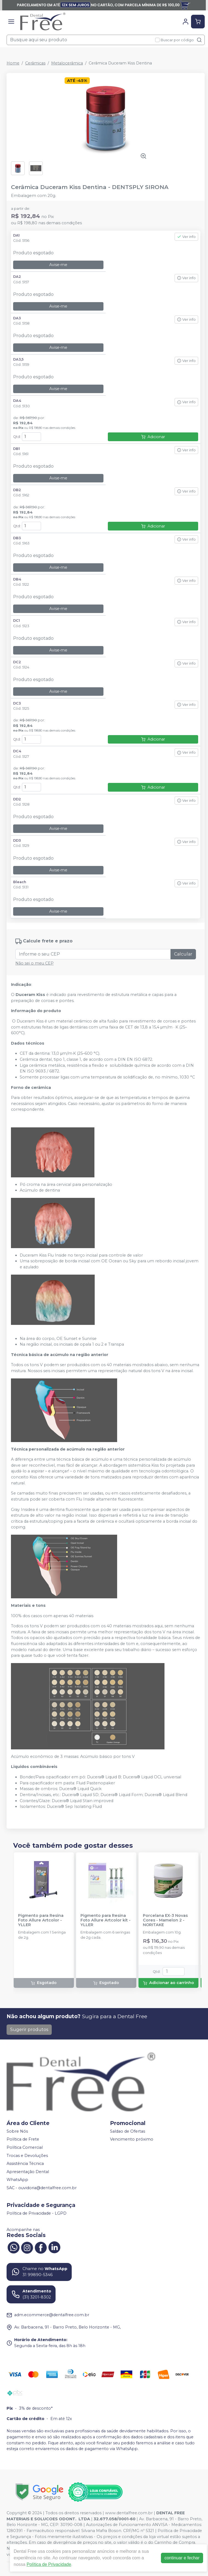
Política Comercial (25, 2147)
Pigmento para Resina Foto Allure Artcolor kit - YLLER (105, 1920)
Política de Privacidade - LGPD (37, 2213)
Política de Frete (23, 2139)
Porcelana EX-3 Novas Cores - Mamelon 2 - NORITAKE (165, 1920)
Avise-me (58, 264)
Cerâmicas (35, 63)
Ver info (186, 237)
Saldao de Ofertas (127, 2131)
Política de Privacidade (49, 2564)
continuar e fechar (182, 2558)
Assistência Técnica (25, 2163)
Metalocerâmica (67, 63)
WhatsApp (17, 2179)
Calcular (183, 954)
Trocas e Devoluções (27, 2155)
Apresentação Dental (28, 2171)
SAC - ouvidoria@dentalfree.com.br (42, 2187)
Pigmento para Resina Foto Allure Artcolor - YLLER (40, 1920)
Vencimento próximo (131, 2139)
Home (13, 63)
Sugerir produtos (29, 2029)
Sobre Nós (17, 2131)
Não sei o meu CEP (34, 963)
